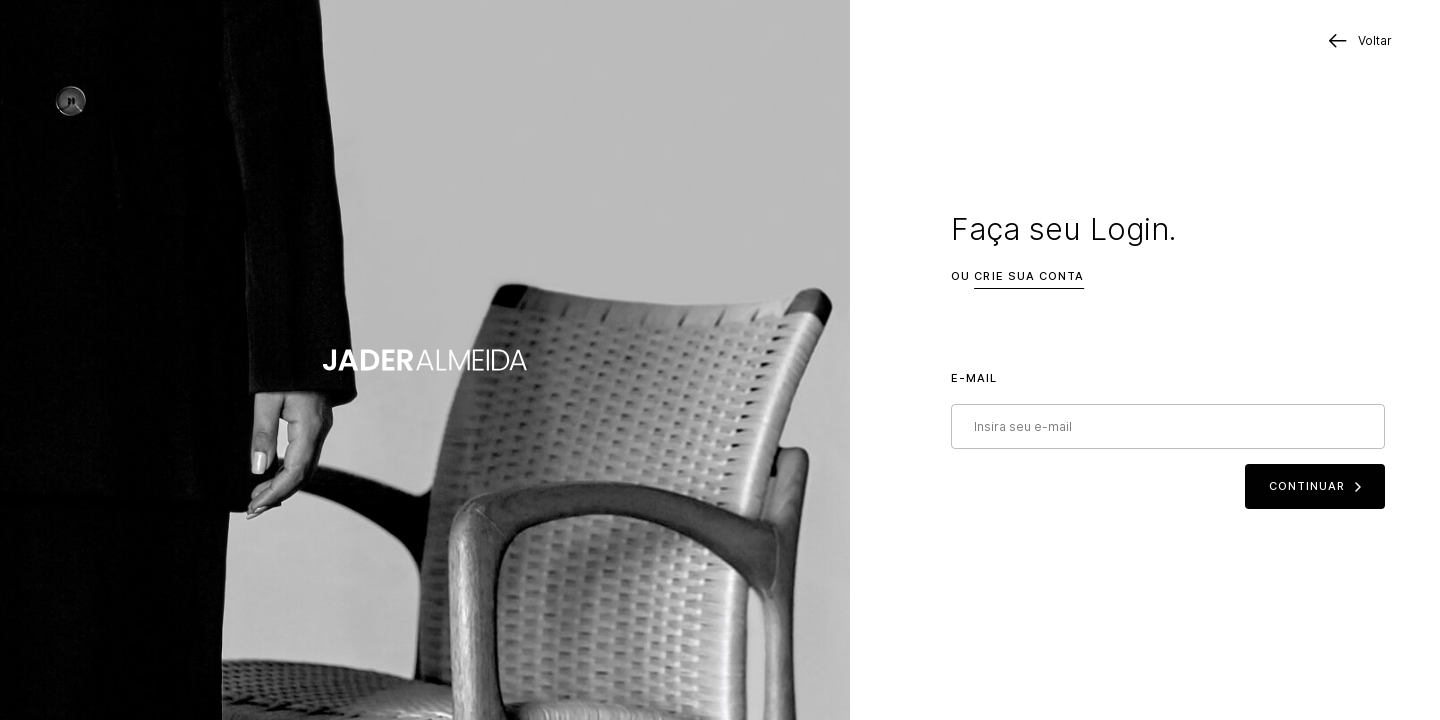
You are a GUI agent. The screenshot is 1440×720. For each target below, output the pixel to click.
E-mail (974, 378)
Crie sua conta (1029, 276)
